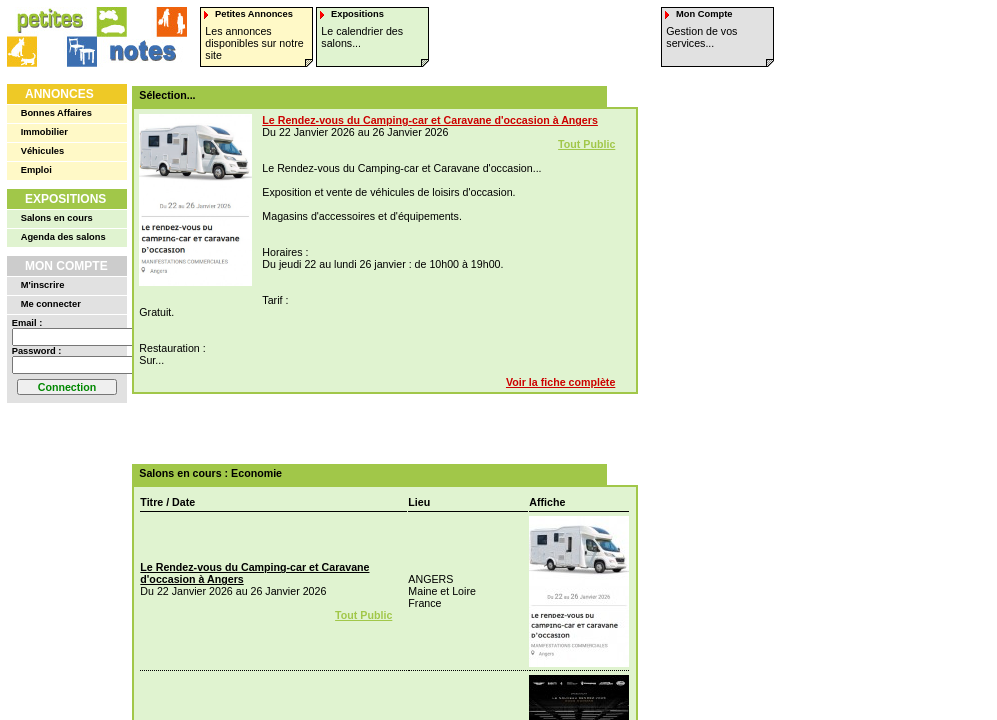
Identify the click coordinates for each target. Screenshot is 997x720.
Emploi (36, 170)
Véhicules (43, 151)
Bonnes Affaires (56, 113)
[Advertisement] (378, 429)
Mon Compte (66, 266)
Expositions (65, 199)
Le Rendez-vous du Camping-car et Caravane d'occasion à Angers (430, 120)
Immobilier (44, 132)
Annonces (59, 94)
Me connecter (51, 304)
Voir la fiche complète (560, 382)
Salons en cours (57, 218)
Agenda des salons (63, 237)
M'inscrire (43, 285)
